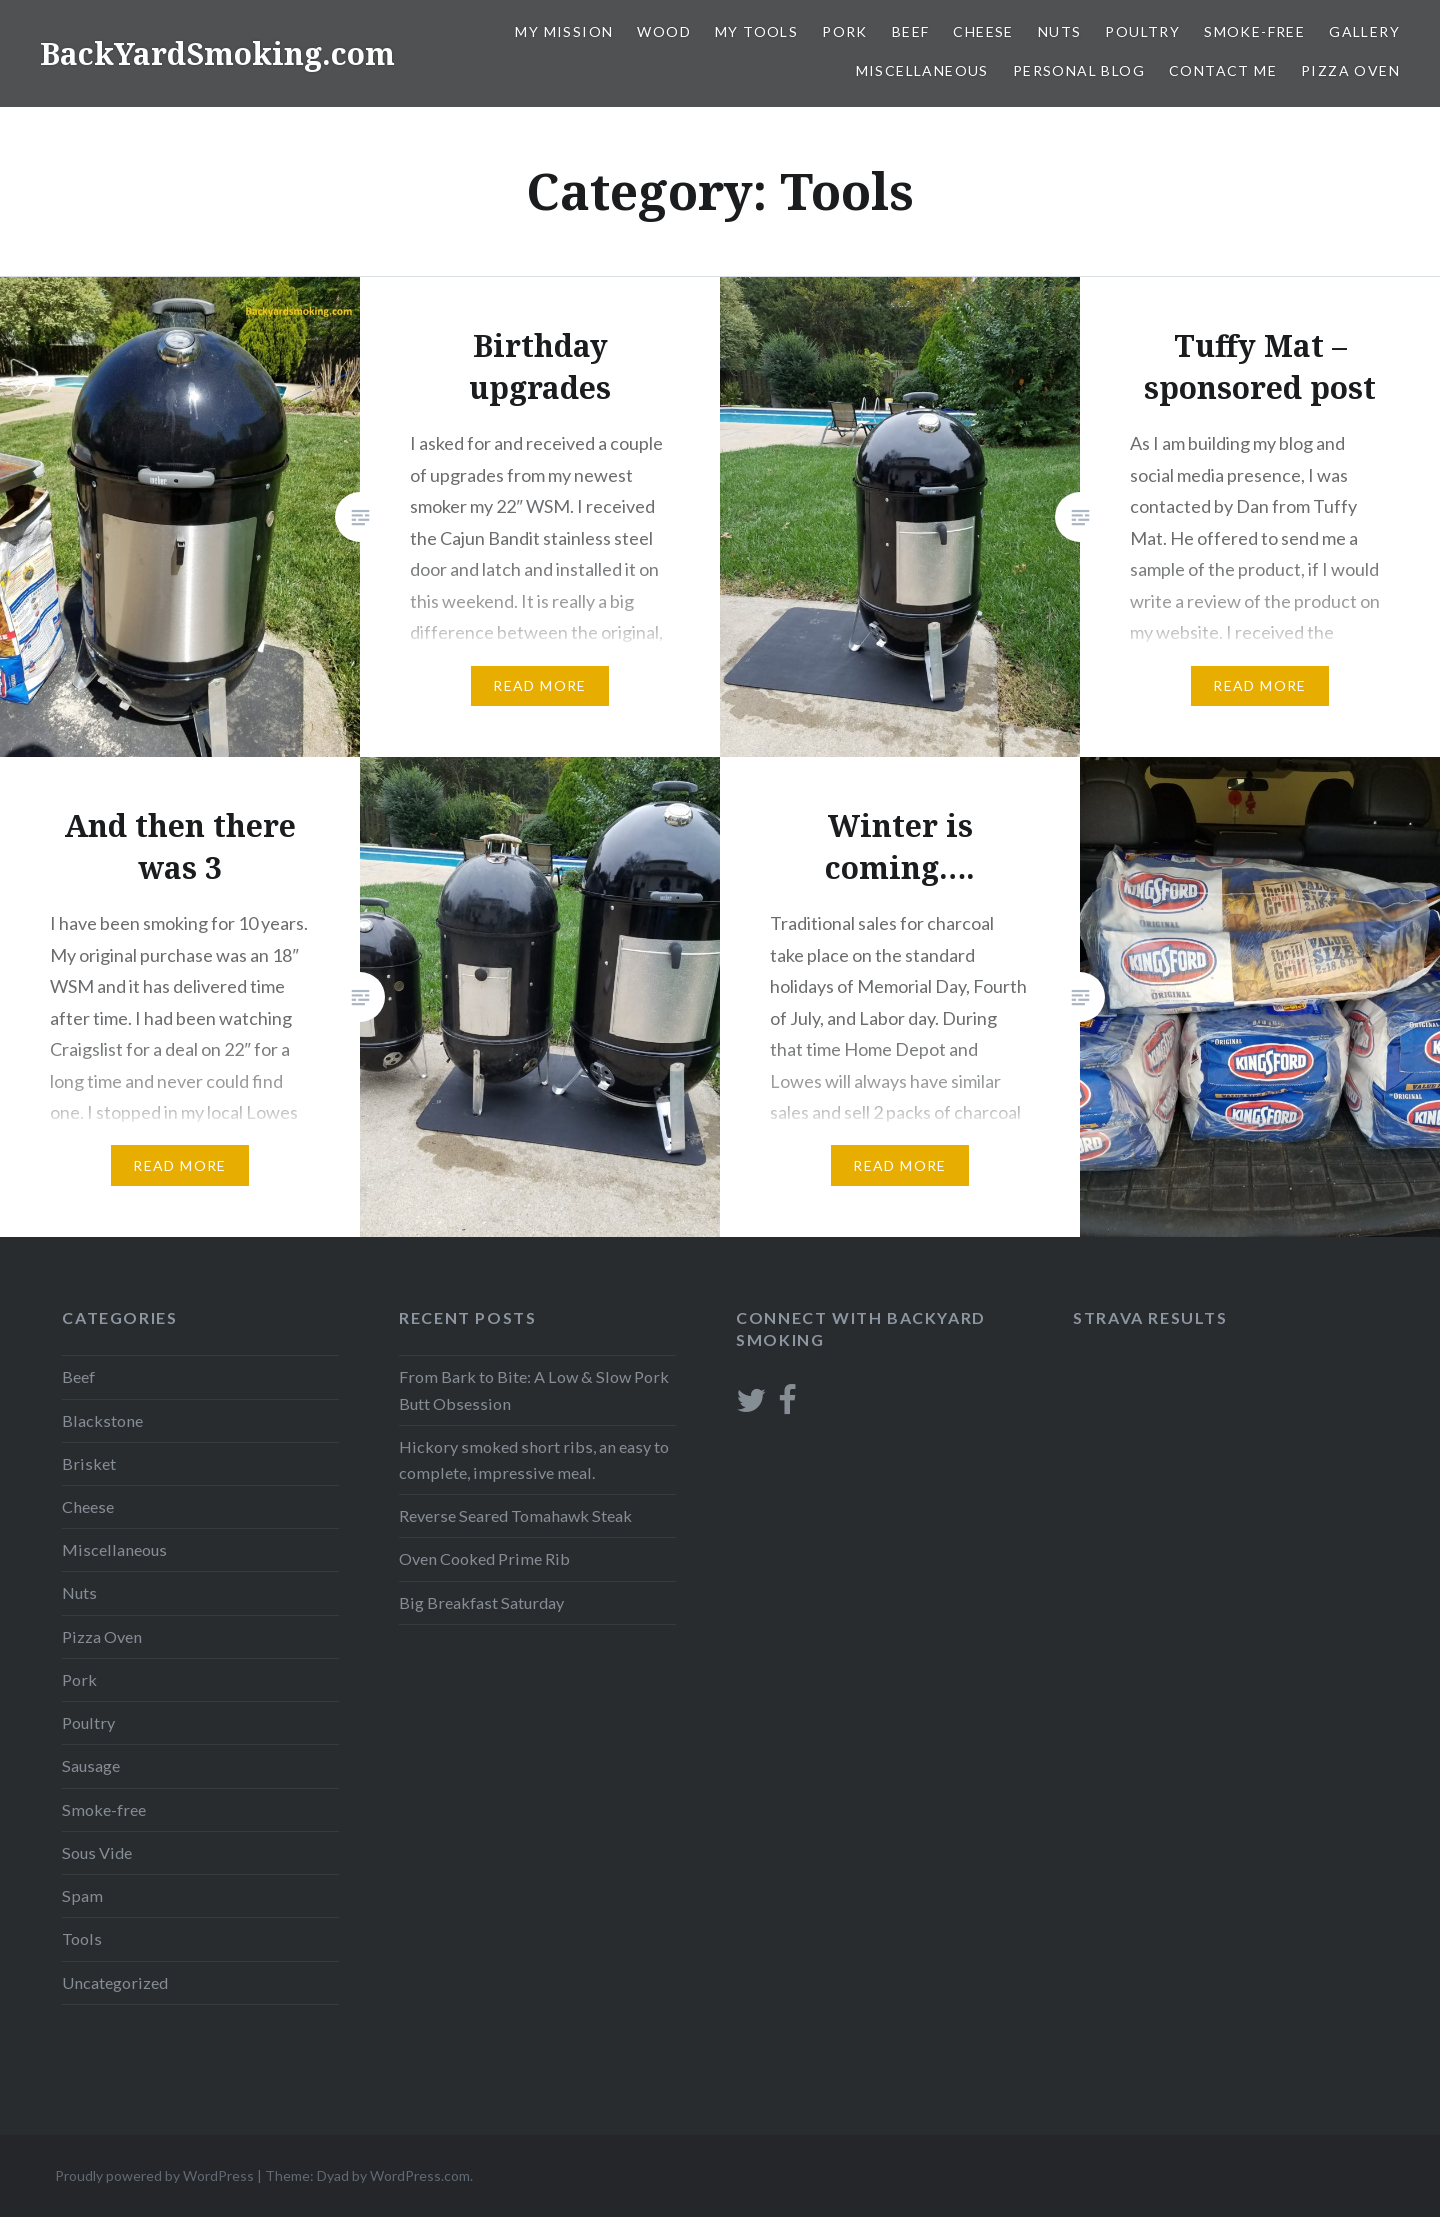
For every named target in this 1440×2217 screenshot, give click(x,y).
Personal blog (1079, 70)
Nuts (1060, 31)
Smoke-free (1254, 31)
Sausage (91, 1765)
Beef (911, 31)
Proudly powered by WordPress (154, 2175)
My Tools (756, 31)
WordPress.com (420, 2175)
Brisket (89, 1463)
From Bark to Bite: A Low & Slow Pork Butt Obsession (534, 1389)
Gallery (1364, 31)
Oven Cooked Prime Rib (484, 1558)
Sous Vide (97, 1852)
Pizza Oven (1350, 70)
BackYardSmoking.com (217, 53)
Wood (664, 31)
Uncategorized (115, 1982)
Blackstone (102, 1420)
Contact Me (1223, 70)
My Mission (564, 31)
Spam (82, 1895)
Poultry (1142, 31)
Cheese (983, 31)
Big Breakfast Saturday (481, 1602)
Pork (845, 31)
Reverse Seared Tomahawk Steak (515, 1515)
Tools (82, 1938)
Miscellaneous (922, 70)
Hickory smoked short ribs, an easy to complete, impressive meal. (534, 1459)
